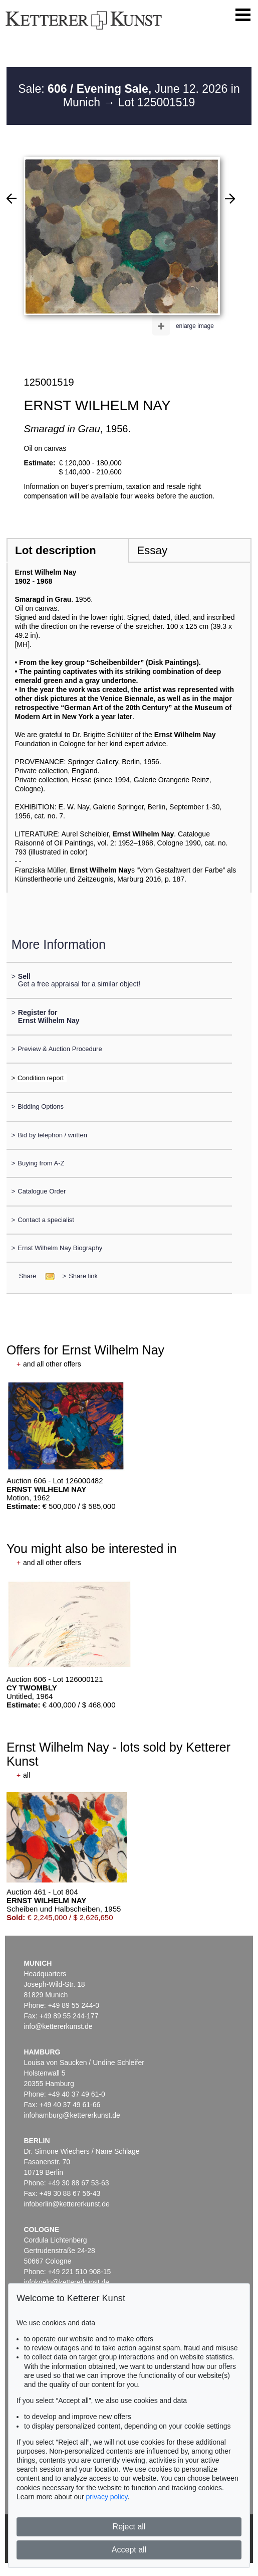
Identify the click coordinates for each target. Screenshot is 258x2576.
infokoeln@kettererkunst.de (66, 2282)
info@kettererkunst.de (58, 2026)
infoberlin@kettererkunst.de (66, 2204)
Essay (152, 550)
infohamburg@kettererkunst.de (72, 2115)
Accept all (129, 2549)
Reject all (129, 2526)
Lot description (55, 550)
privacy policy (107, 2497)
